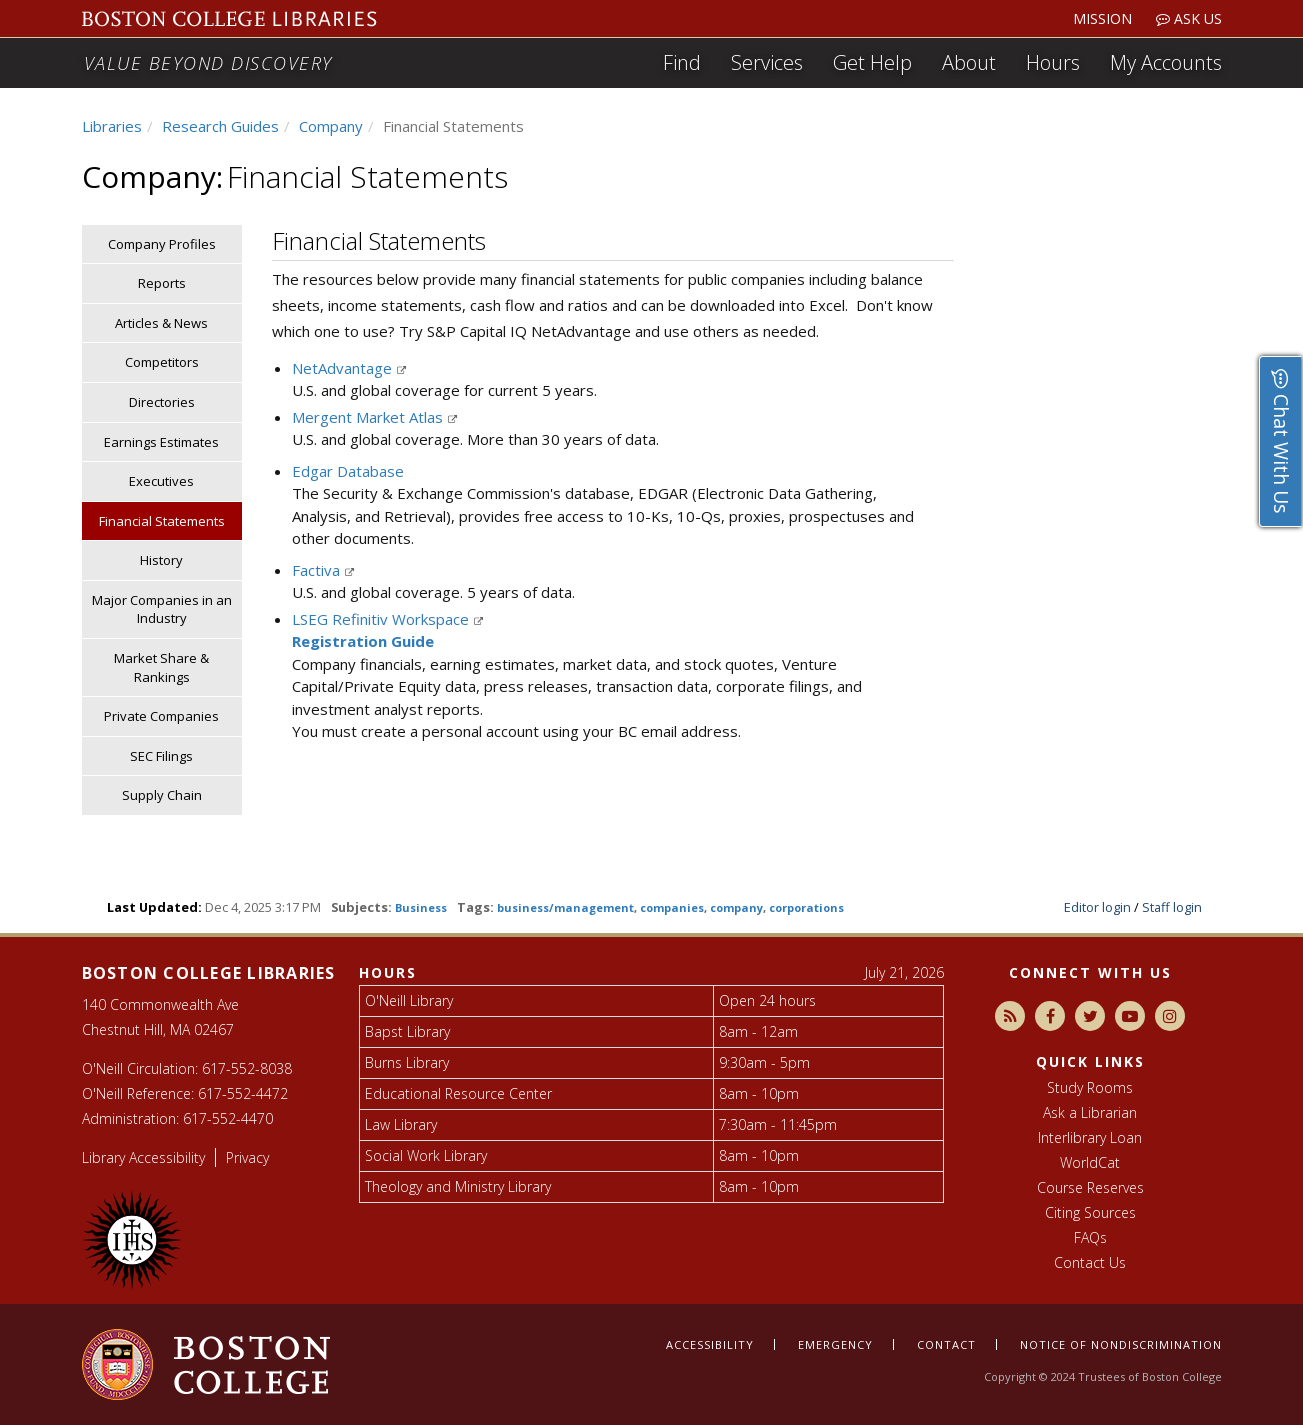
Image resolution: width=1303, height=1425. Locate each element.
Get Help (872, 62)
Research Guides (220, 126)
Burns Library (407, 1062)
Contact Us (1090, 1262)
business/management (565, 907)
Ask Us (1189, 18)
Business (421, 907)
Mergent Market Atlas (369, 417)
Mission (1102, 18)
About (969, 62)
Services (767, 62)
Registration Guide (363, 641)
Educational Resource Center (458, 1093)
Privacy (247, 1157)
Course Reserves (1090, 1187)
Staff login (1172, 907)
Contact (946, 1344)
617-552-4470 (228, 1118)
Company (331, 126)
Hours (1053, 62)
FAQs (1090, 1237)
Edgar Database (348, 471)
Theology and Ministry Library (458, 1186)
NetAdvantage (344, 368)
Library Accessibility (143, 1157)
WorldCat (1090, 1162)
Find (682, 62)
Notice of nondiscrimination (1121, 1344)
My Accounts (1166, 62)
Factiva (318, 570)
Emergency (835, 1344)
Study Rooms (1090, 1087)
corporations (806, 907)
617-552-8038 (247, 1068)
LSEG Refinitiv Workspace (382, 619)
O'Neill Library (409, 1000)
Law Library (401, 1124)
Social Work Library (426, 1155)
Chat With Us (1281, 441)
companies (672, 907)
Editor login (1097, 907)
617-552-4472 (243, 1093)
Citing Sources (1090, 1212)
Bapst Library (407, 1031)
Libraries (112, 126)
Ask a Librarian (1090, 1112)
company (736, 907)
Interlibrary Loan (1090, 1137)
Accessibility (710, 1344)
